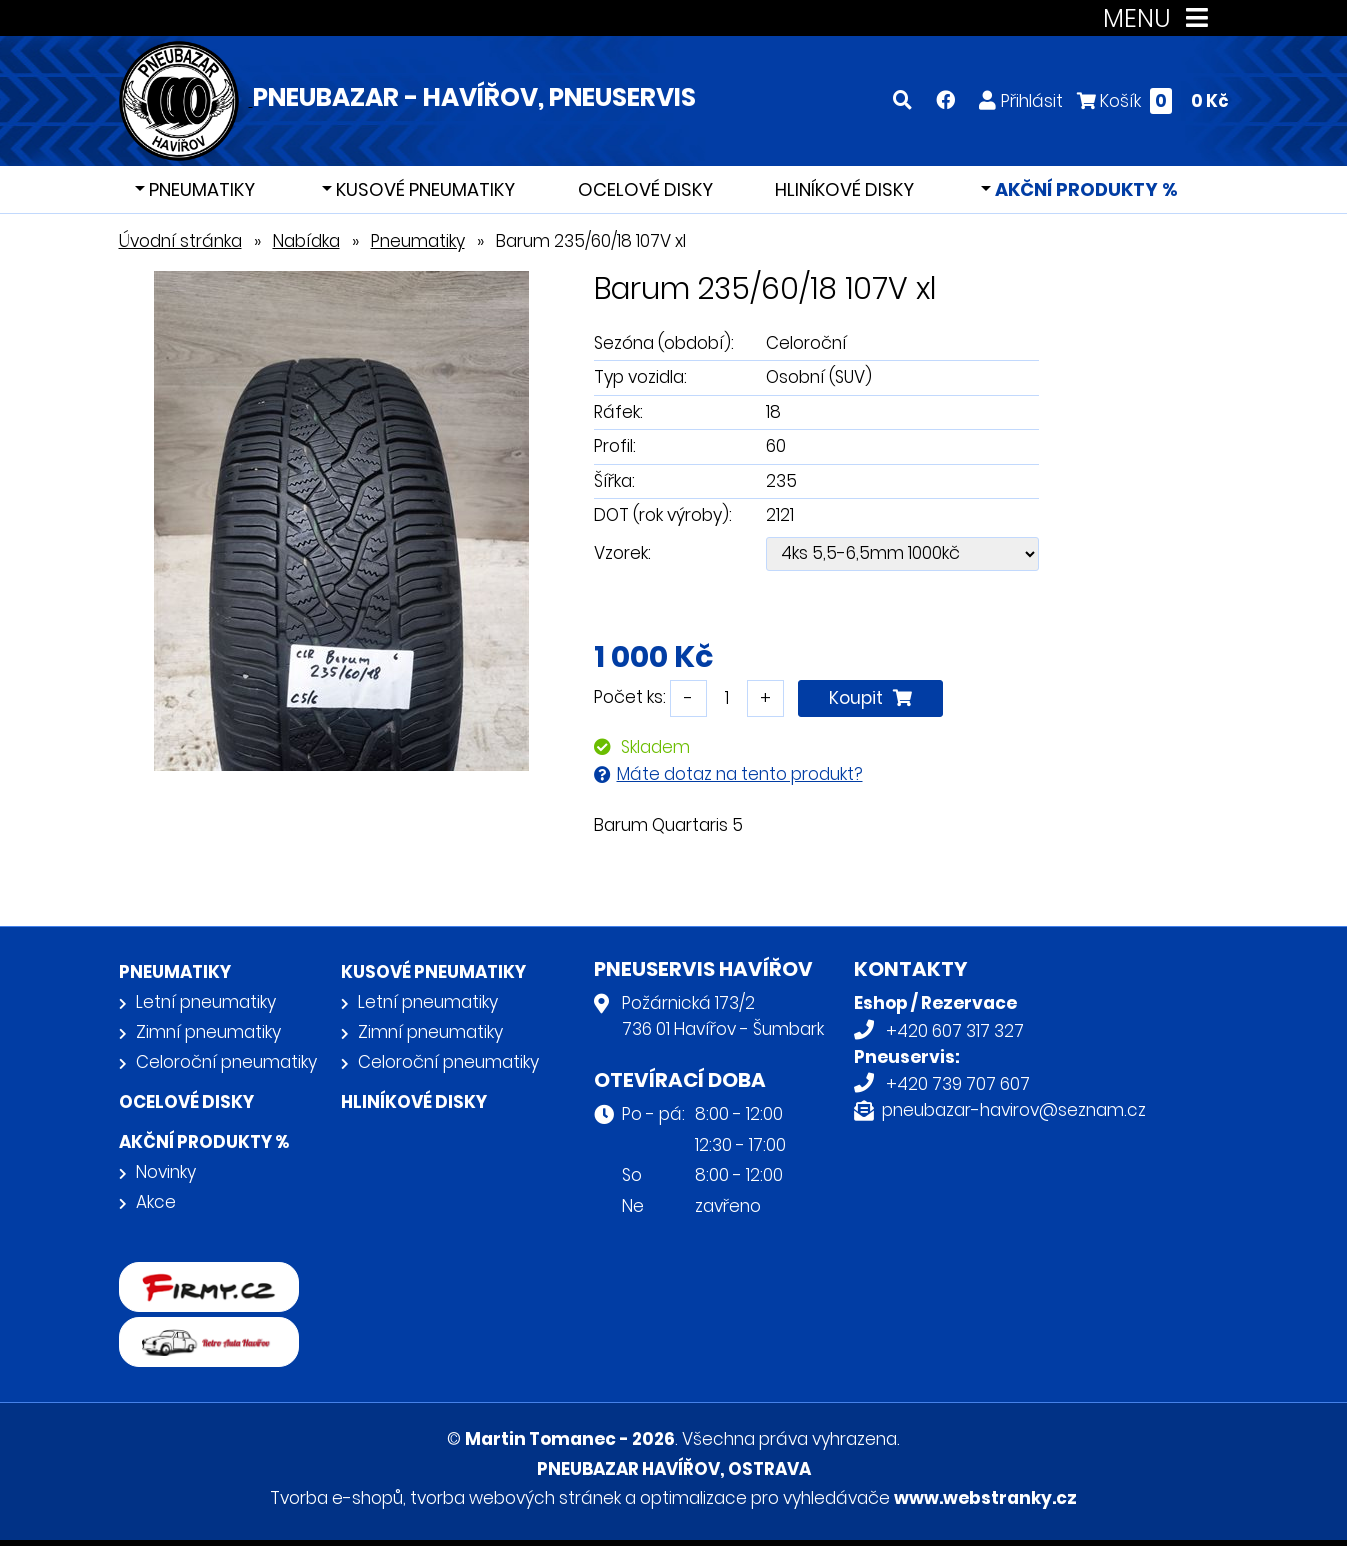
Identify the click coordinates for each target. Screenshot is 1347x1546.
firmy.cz (152, 1275)
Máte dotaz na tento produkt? (740, 774)
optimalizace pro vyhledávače (765, 1498)
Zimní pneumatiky (208, 1032)
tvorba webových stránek (515, 1498)
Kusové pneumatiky (423, 189)
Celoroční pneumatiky (226, 1062)
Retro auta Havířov (196, 1330)
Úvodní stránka (180, 241)
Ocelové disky (645, 189)
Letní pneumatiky (206, 1002)
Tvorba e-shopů (336, 1498)
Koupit (870, 698)
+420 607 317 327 (955, 1031)
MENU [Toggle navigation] (1159, 18)
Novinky (166, 1172)
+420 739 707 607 (958, 1084)
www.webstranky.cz (985, 1498)
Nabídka (306, 241)
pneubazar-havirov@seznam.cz (1014, 1110)
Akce (156, 1202)
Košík (1153, 100)
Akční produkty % (1084, 189)
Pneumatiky (200, 189)
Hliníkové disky (844, 189)
